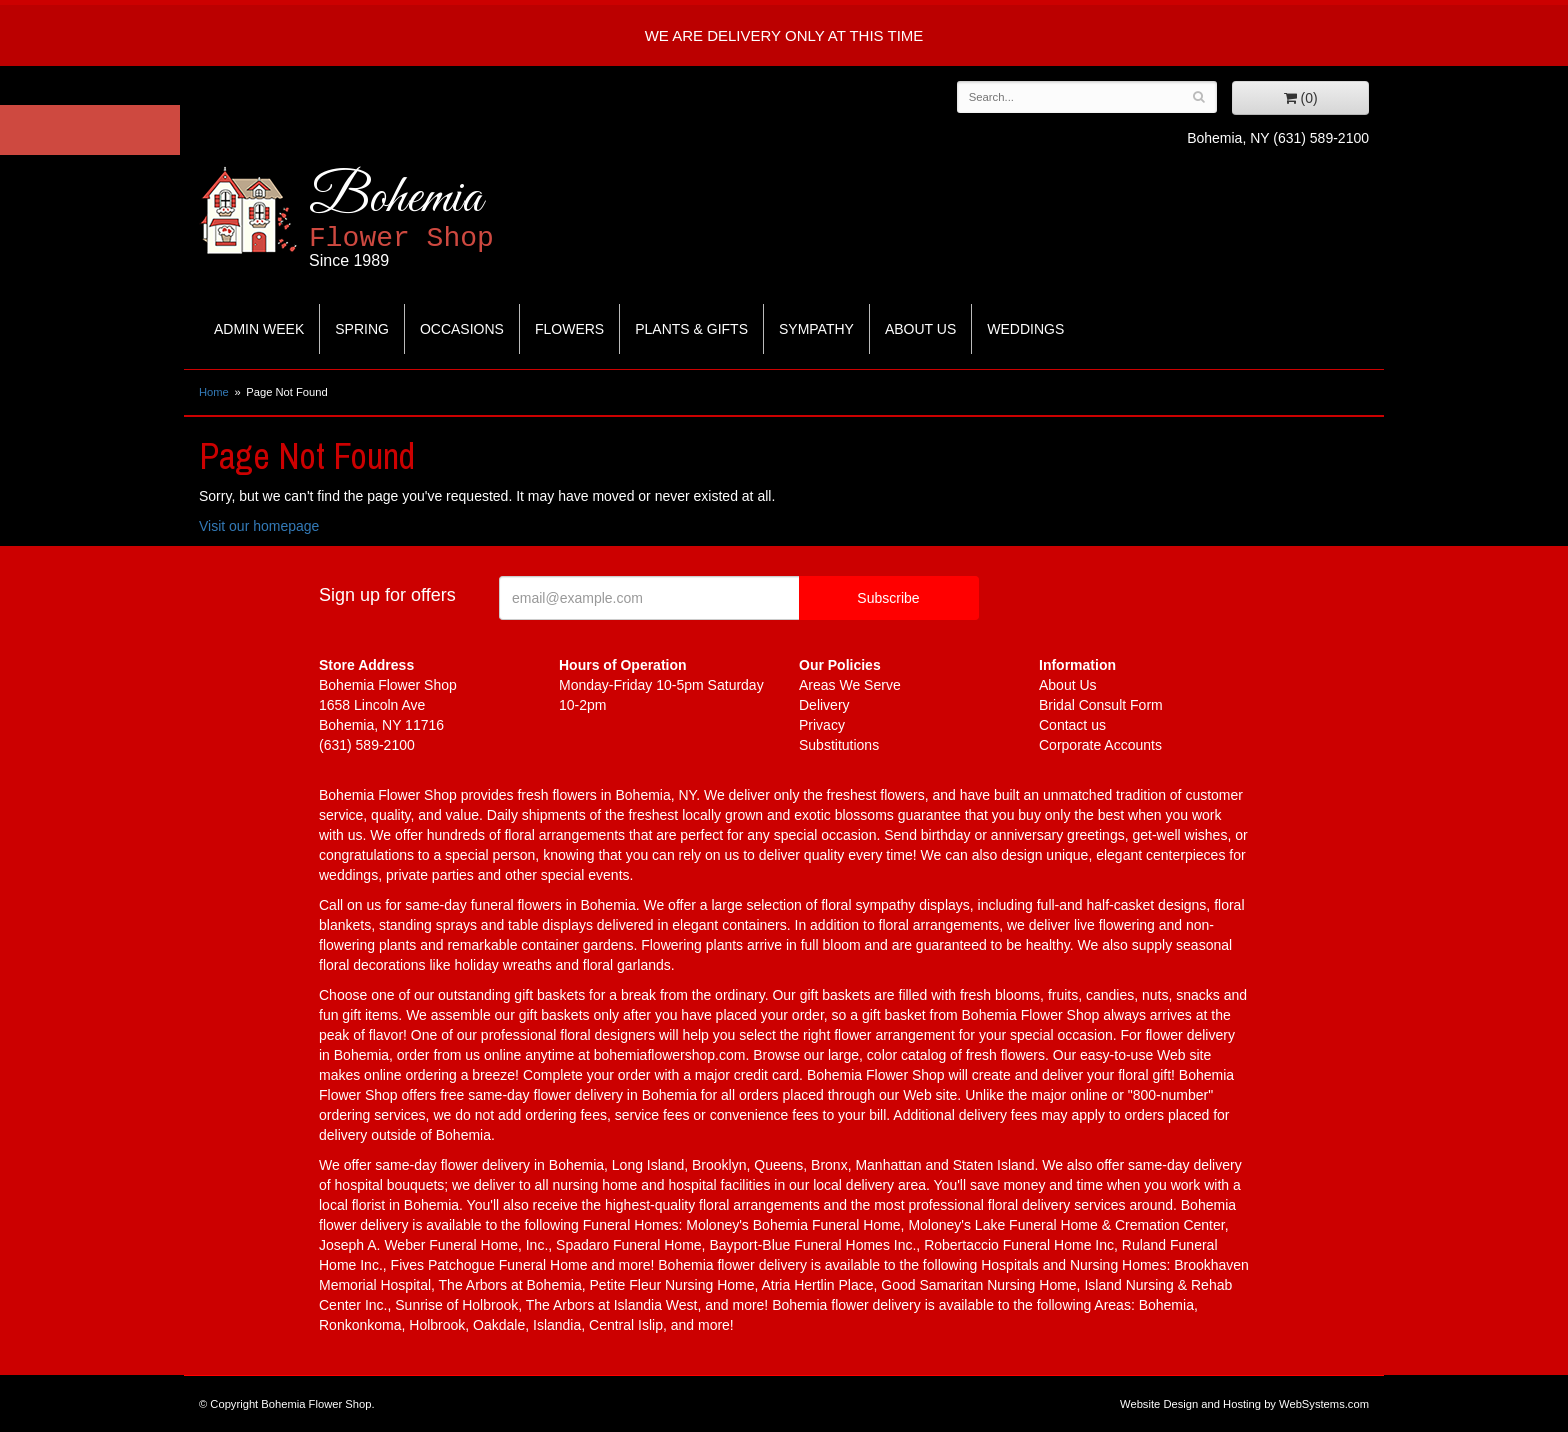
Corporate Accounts (1100, 745)
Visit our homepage (259, 526)
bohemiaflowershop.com (670, 1055)
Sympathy (816, 329)
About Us (920, 329)
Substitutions (839, 745)
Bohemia (450, 218)
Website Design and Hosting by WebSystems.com (1244, 1404)
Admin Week (259, 329)
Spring (362, 329)
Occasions (462, 329)
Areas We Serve (850, 685)
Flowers (569, 329)
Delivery (824, 705)
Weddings (1025, 329)
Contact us (1072, 725)
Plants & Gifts (691, 329)
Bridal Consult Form (1101, 705)
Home (214, 392)
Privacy (822, 725)
